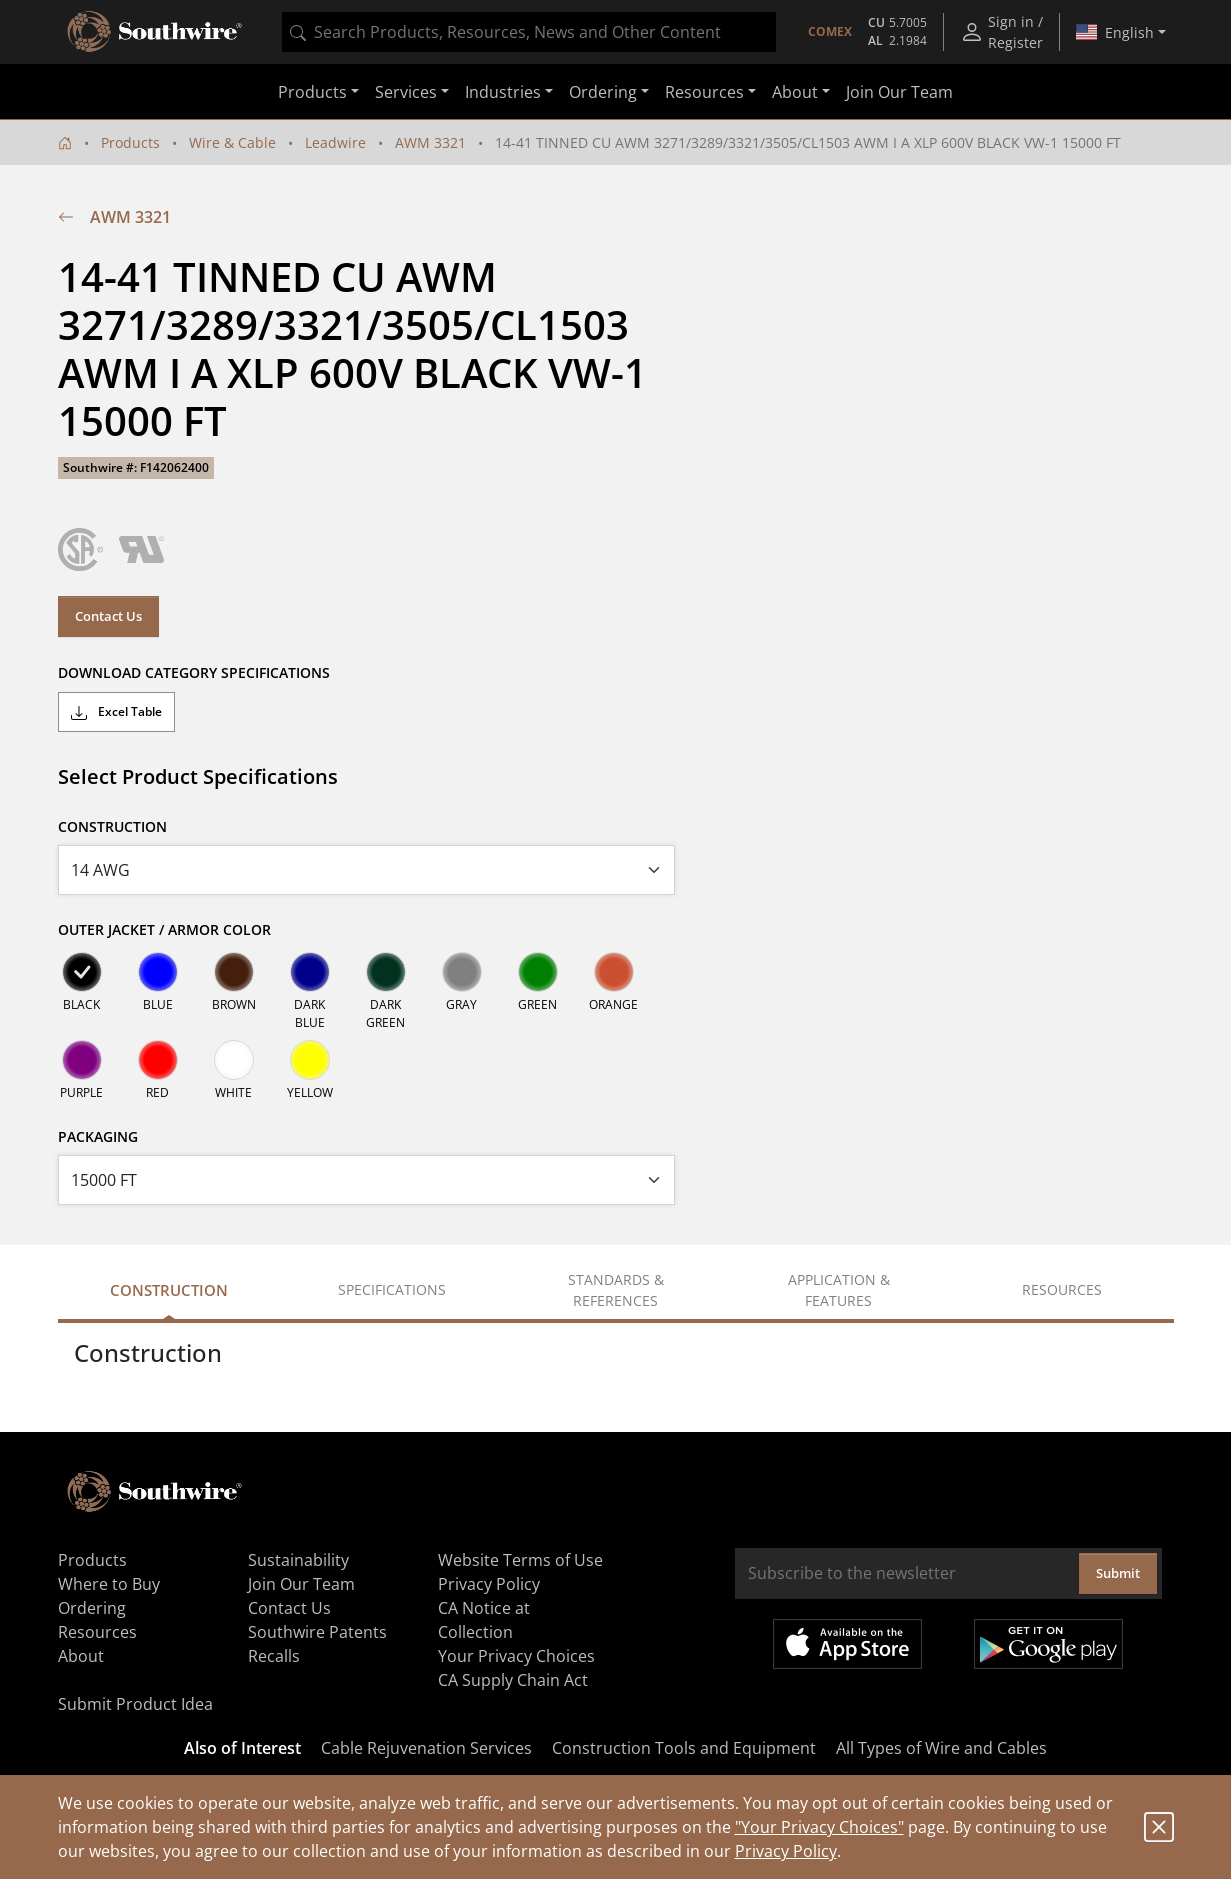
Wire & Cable (232, 142)
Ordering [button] (603, 92)
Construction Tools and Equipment (684, 1748)
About (81, 1656)
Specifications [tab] (392, 1289)
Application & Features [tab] (839, 1290)
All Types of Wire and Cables (941, 1748)
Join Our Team (899, 92)
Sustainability (298, 1560)
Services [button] (406, 92)
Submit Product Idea (135, 1704)
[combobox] (529, 32)
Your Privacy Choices (516, 1656)
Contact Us (108, 616)
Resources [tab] (1062, 1289)
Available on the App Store (847, 1644)
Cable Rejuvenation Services (426, 1748)
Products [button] (312, 92)
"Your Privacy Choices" (819, 1827)
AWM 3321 (430, 142)
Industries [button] (503, 92)
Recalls (274, 1656)
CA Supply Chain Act (513, 1680)
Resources (97, 1632)
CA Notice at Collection (484, 1620)
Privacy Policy (786, 1851)
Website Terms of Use (520, 1560)
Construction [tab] (169, 1290)
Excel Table (116, 712)
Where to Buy (109, 1584)
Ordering (92, 1608)
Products (130, 142)
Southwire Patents (317, 1632)
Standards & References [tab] (616, 1290)
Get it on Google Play (1048, 1644)
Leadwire (335, 142)
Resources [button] (704, 92)
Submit (1118, 1573)
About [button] (795, 92)
